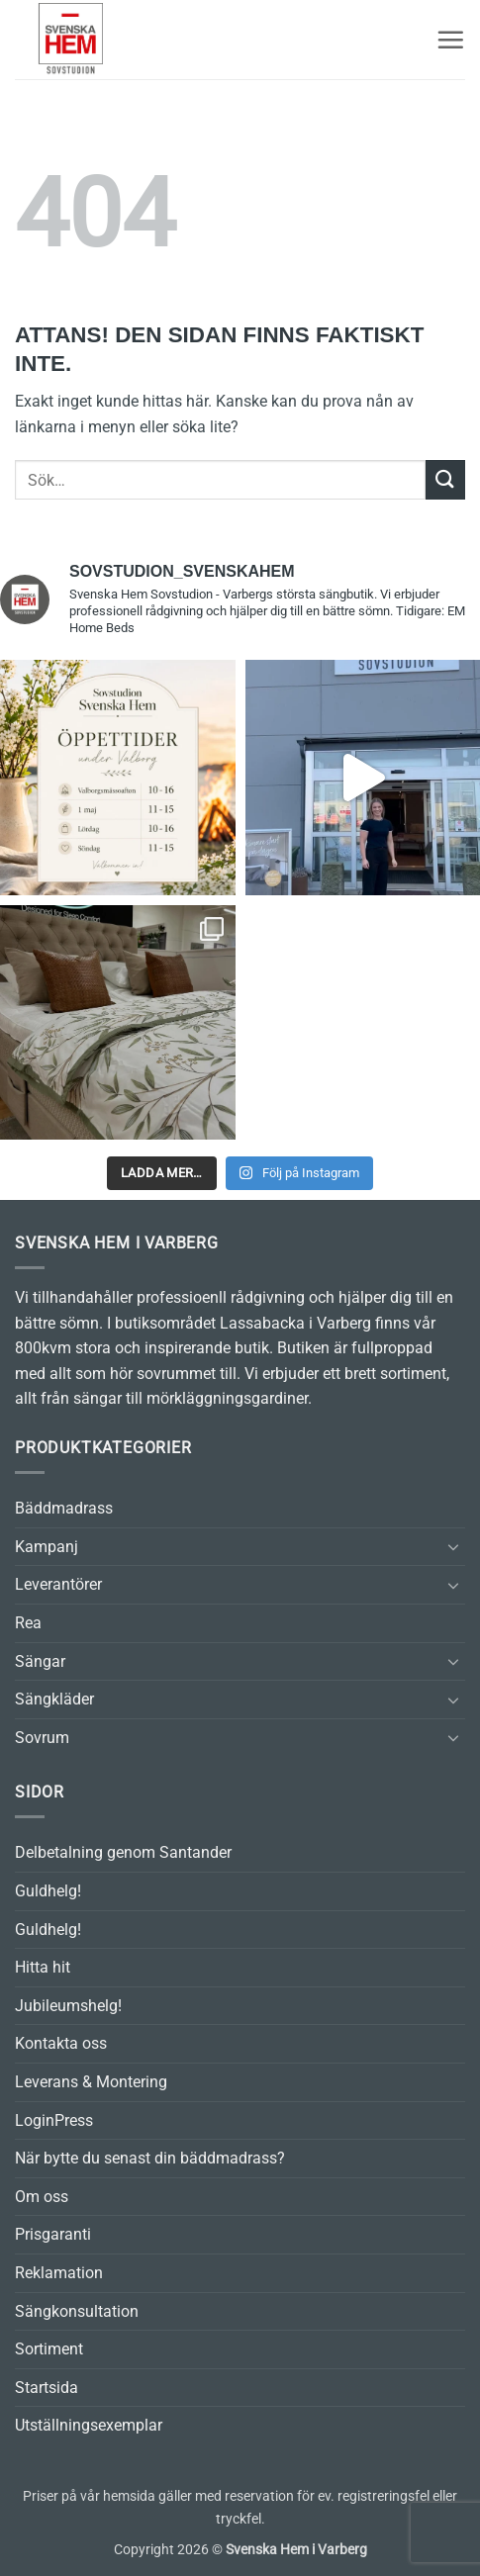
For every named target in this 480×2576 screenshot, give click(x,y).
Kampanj (46, 1546)
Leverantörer (58, 1584)
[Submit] (445, 479)
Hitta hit (42, 1967)
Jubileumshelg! (68, 2005)
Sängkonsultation (77, 2311)
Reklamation (59, 2272)
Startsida (46, 2387)
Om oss (41, 2196)
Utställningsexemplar (88, 2425)
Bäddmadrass (64, 1508)
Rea (28, 1622)
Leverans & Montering (91, 2081)
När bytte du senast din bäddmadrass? (150, 2158)
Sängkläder (54, 1699)
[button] (450, 39)
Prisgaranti (53, 2234)
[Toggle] (453, 1546)
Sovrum (42, 1737)
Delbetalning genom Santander (123, 1852)
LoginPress (54, 2120)
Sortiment (49, 2349)
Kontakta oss (61, 2043)
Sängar (40, 1661)
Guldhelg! (48, 1891)
